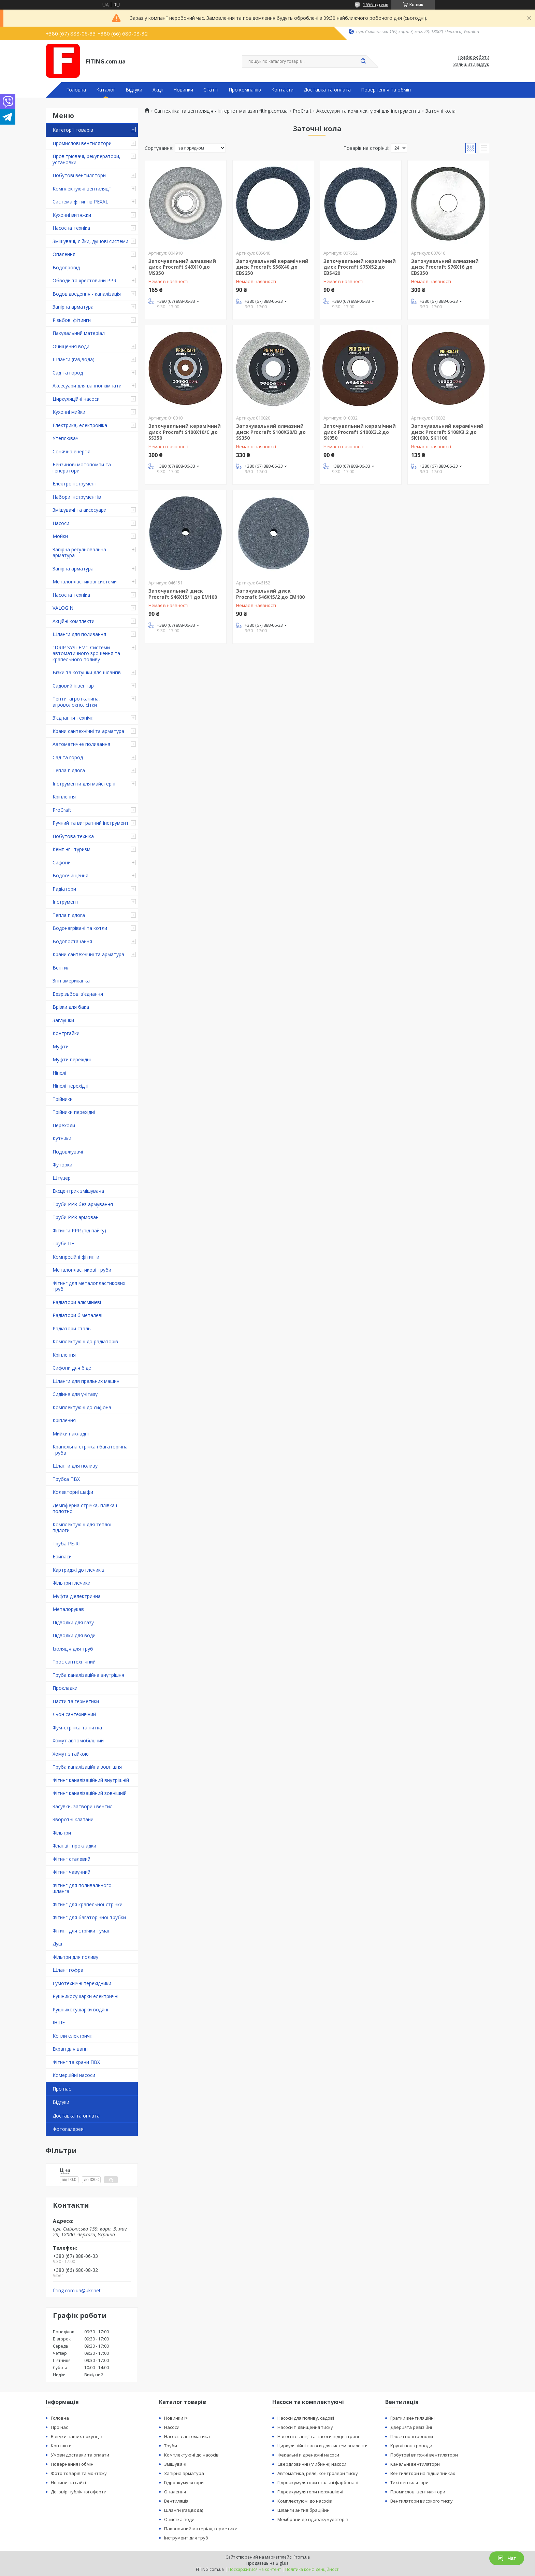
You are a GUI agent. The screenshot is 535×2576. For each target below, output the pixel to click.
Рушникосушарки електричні (85, 1996)
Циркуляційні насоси (76, 399)
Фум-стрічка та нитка (77, 1727)
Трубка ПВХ (66, 1479)
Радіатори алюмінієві (77, 1302)
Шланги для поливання (79, 634)
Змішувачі (175, 2464)
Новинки (183, 89)
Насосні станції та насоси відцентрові (318, 2436)
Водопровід (66, 267)
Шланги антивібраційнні (304, 2510)
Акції (158, 89)
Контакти (282, 89)
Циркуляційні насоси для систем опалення (322, 2446)
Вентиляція (176, 2501)
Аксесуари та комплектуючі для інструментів (368, 111)
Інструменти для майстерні (84, 783)
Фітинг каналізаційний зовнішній (90, 1793)
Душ (57, 1943)
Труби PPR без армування (83, 1204)
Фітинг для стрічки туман (82, 1930)
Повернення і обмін (72, 2464)
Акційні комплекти (74, 621)
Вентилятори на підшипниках (422, 2473)
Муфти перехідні (72, 1059)
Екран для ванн (70, 2049)
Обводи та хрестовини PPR (84, 280)
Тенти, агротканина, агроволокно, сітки (76, 701)
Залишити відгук (471, 64)
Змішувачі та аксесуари (79, 510)
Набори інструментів (77, 497)
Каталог (105, 89)
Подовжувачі (68, 1151)
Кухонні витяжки (72, 215)
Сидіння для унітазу (75, 1394)
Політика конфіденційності (312, 2569)
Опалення (64, 254)
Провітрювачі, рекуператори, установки (86, 159)
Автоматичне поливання (81, 744)
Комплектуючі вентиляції (82, 188)
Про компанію (245, 89)
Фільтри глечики (71, 1583)
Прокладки (65, 1688)
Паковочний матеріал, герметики (200, 2528)
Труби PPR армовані (76, 1217)
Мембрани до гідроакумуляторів (312, 2519)
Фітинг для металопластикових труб (89, 1286)
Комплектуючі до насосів (191, 2455)
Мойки (60, 536)
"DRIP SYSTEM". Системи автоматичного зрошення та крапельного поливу (86, 653)
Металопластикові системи (85, 581)
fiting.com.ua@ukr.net (77, 2291)
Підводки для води (74, 1635)
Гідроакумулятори (184, 2482)
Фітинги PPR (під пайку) (79, 1230)
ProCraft (62, 810)
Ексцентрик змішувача (78, 1191)
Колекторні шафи (73, 1492)
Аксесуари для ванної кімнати (87, 385)
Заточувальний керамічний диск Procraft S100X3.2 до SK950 (359, 432)
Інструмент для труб (186, 2538)
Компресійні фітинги (76, 1257)
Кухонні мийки (69, 412)
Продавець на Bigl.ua (267, 2563)
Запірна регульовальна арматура (79, 552)
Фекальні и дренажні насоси (308, 2455)
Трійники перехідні (74, 1112)
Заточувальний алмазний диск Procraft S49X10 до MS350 (182, 267)
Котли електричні (73, 2036)
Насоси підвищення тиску (305, 2427)
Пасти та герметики (76, 1701)
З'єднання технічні (74, 717)
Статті (210, 89)
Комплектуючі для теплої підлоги (82, 1527)
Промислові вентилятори (82, 143)
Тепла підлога (69, 770)
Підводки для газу (73, 1622)
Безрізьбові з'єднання (78, 994)
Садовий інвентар (73, 685)
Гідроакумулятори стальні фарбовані (317, 2482)
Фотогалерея (68, 2129)
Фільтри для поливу (75, 1957)
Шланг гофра (68, 1970)
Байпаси (62, 1556)
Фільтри (62, 1832)
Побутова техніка (73, 836)
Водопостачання (72, 941)
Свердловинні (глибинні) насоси (311, 2464)
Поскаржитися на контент (254, 2569)
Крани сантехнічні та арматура (88, 731)
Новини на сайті (68, 2482)
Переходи (64, 1125)
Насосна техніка (71, 228)
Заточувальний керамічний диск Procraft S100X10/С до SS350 (184, 432)
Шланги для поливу (75, 1465)
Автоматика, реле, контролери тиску (317, 2473)
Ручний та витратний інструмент (91, 823)
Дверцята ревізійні (411, 2427)
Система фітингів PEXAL (80, 201)
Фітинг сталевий (71, 1859)
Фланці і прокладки (74, 1845)
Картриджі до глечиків (78, 1570)
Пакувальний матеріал (79, 333)
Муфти (61, 1046)
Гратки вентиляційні (412, 2418)
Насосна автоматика (187, 2436)
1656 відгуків (375, 5)
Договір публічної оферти (78, 2492)
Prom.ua (301, 2557)
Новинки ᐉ (176, 2418)
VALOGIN (63, 608)
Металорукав (68, 1609)
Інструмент (65, 901)
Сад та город (68, 372)
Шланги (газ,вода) (74, 359)
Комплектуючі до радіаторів (85, 1341)
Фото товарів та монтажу (79, 2473)
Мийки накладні (71, 1433)
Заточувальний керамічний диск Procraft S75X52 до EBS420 (359, 267)
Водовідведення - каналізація (87, 294)
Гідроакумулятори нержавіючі (310, 2492)
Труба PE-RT (67, 1543)
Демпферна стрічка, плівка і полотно (85, 1508)
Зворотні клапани (73, 1819)
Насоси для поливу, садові (305, 2418)
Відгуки (134, 89)
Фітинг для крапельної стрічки (87, 1904)
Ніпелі (59, 1073)
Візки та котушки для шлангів (87, 672)
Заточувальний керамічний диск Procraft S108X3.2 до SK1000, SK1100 (447, 432)
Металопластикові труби (82, 1269)
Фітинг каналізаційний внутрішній (91, 1780)
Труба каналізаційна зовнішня (87, 1767)
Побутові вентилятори (79, 175)
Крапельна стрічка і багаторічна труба (90, 1449)
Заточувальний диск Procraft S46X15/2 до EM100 (270, 594)
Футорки (62, 1164)
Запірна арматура (73, 306)
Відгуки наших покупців (76, 2436)
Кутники (62, 1138)
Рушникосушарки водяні (80, 2009)
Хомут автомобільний (78, 1740)
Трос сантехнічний (74, 1661)
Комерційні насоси (74, 2075)
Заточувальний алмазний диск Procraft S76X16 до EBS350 (445, 267)
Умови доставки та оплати (80, 2455)
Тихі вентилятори (409, 2482)
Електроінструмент (75, 483)
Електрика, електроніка (80, 425)
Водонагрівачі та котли (80, 928)
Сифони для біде (72, 1367)
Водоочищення (70, 875)
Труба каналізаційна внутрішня (88, 1675)
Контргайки (66, 1033)
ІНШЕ (59, 2022)
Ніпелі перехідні (70, 1085)
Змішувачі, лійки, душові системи (90, 241)
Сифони (62, 862)
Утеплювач (65, 438)
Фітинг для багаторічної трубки (89, 1917)
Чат (506, 2558)
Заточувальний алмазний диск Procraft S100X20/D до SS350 (271, 432)
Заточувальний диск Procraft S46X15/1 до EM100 (182, 594)
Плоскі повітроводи (411, 2436)
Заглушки (63, 1020)
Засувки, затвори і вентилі (83, 1806)
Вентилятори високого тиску (421, 2501)
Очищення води (71, 346)
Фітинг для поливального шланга (82, 1888)
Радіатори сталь (72, 1328)
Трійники (63, 1099)
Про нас (62, 2088)
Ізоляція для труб (73, 1648)
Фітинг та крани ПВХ (76, 2062)
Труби (170, 2446)
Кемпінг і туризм (71, 849)
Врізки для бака (71, 1007)
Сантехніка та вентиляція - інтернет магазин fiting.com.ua (221, 111)
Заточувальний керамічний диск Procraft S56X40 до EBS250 (272, 267)
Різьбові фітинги (72, 320)
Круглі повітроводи (411, 2446)
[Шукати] (363, 61)
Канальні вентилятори (415, 2464)
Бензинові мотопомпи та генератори (82, 467)
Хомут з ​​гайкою (71, 1754)
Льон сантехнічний (74, 1714)
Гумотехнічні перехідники (82, 1983)
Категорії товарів (73, 130)
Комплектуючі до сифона (82, 1407)
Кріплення (64, 796)
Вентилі (62, 967)
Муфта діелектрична (77, 1596)
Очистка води (179, 2519)
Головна (76, 89)
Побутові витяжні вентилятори (424, 2455)
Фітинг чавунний (71, 1872)
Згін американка (71, 980)
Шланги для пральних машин (86, 1381)
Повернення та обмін (386, 89)
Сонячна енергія (71, 451)
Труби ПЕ (63, 1243)
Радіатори (64, 889)
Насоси (61, 523)
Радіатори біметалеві (77, 1315)
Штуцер (62, 1178)
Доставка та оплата (327, 89)
